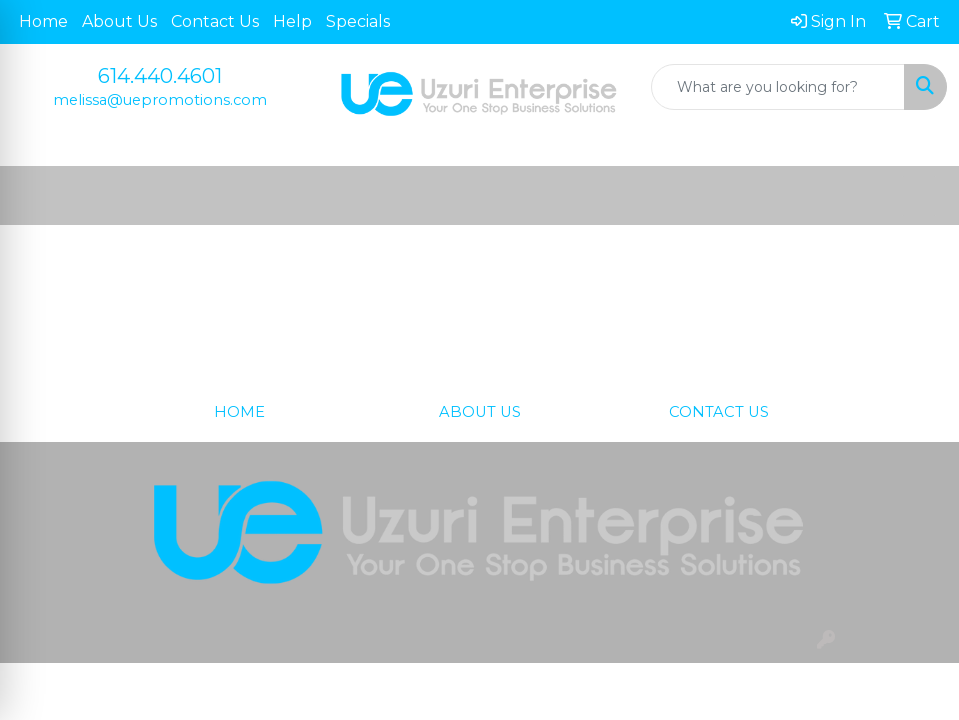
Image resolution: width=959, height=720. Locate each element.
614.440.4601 (160, 76)
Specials (358, 21)
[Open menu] (919, 196)
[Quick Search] (778, 87)
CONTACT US (719, 412)
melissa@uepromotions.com (160, 100)
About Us (119, 21)
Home (43, 21)
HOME (239, 412)
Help (292, 21)
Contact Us (215, 21)
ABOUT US (480, 412)
